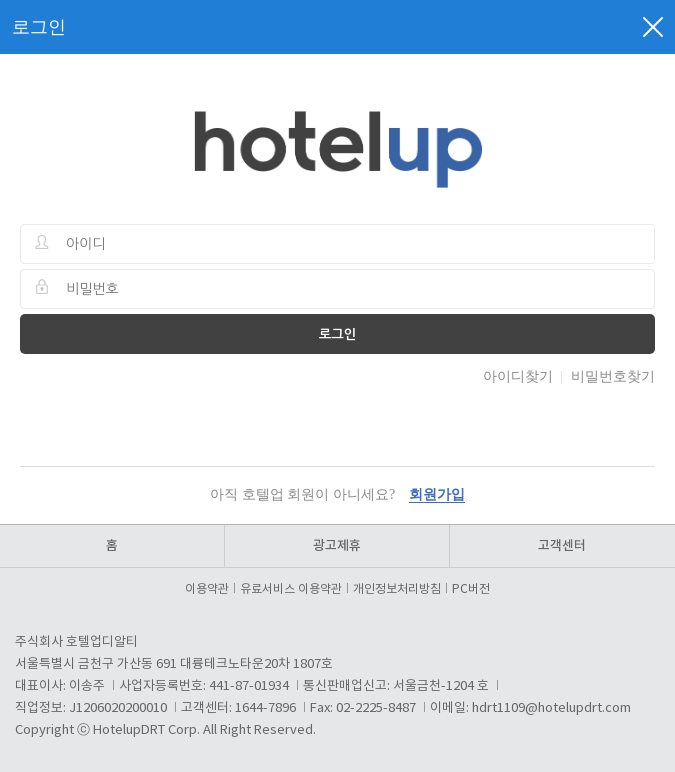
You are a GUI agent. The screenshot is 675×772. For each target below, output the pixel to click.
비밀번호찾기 (613, 376)
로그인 (338, 334)
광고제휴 (337, 546)
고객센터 (562, 546)
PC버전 (471, 589)
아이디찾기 (518, 376)
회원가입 (437, 494)
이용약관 (210, 589)
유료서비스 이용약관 (294, 589)
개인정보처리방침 (400, 589)
